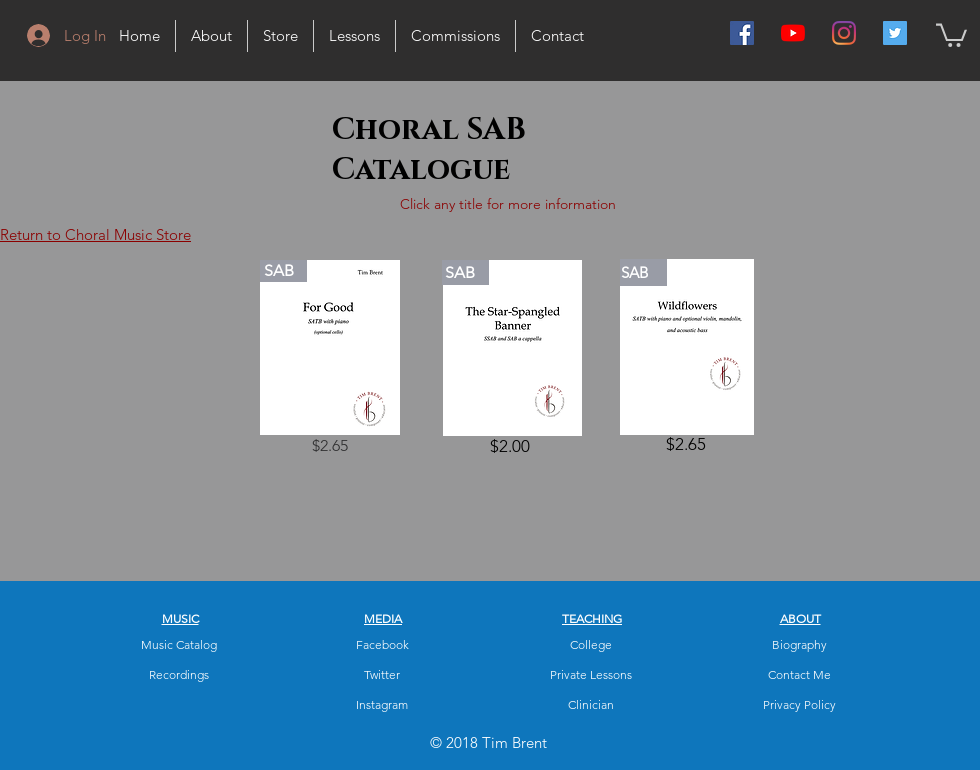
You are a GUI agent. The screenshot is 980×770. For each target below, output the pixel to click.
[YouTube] (793, 33)
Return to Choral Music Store (95, 234)
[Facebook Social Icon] (742, 33)
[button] (951, 34)
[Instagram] (844, 33)
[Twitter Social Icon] (895, 33)
